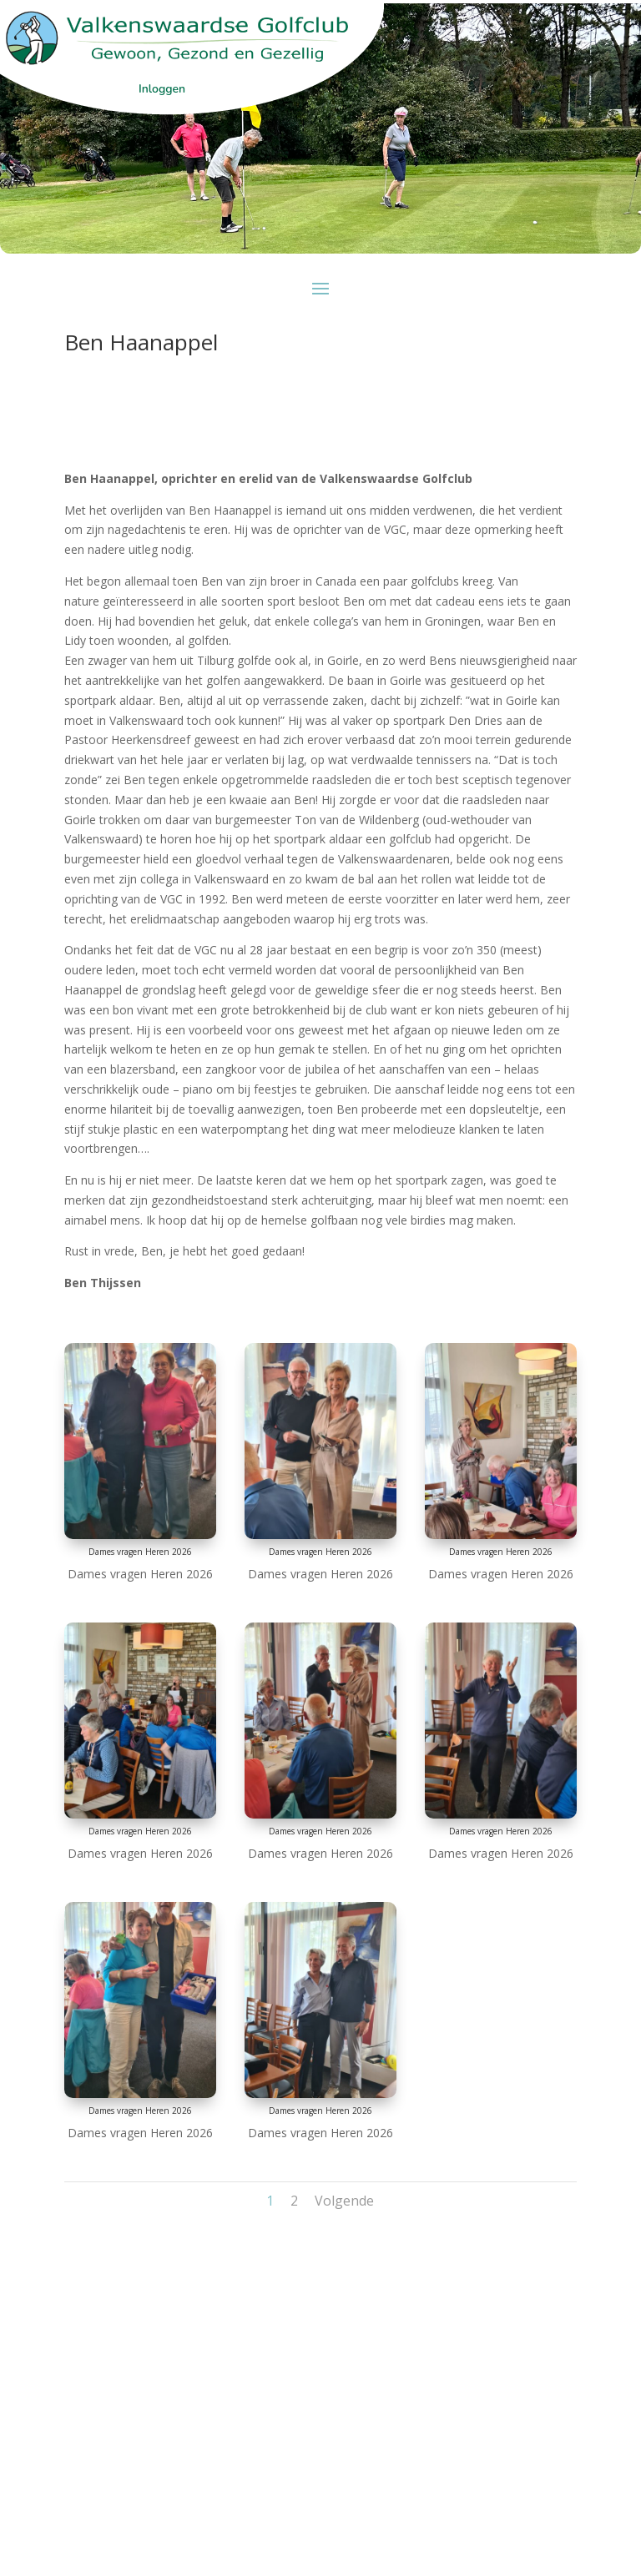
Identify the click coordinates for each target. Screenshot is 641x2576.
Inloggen (162, 89)
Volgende (344, 2200)
